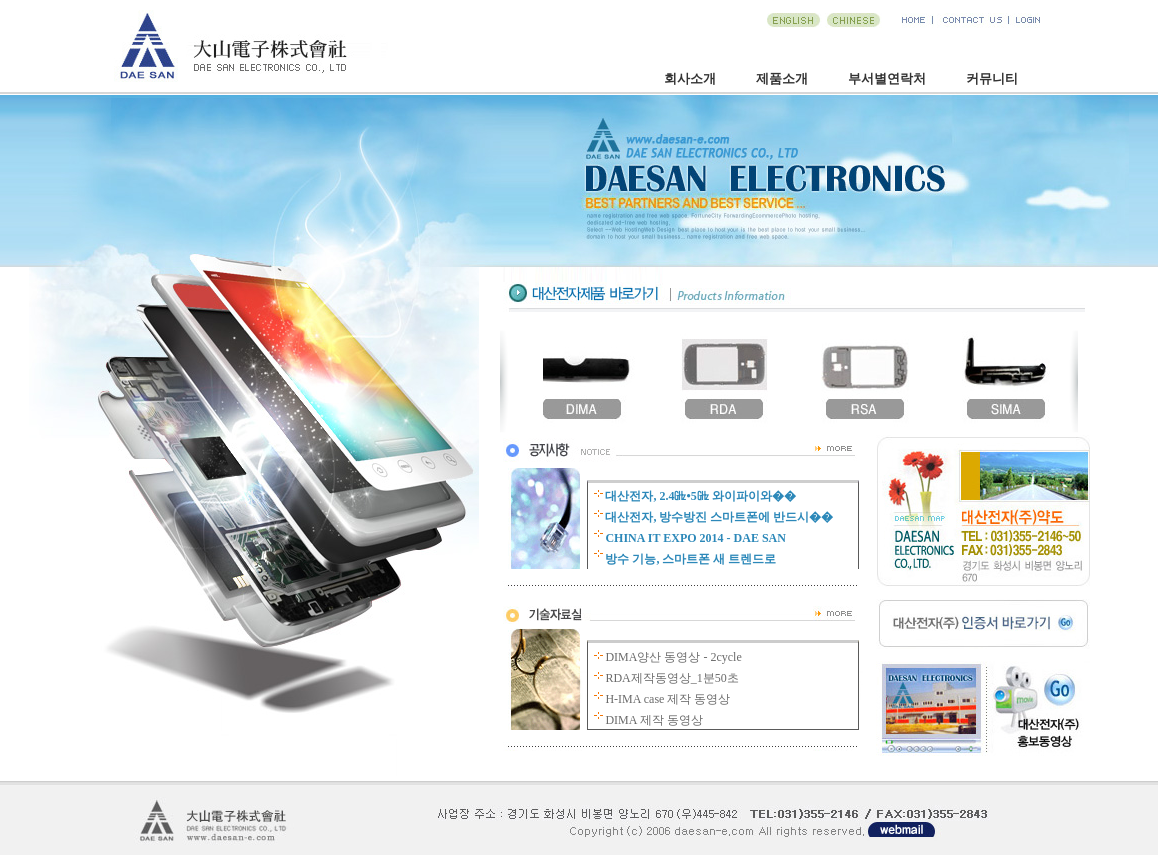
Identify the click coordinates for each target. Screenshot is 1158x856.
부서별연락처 (887, 78)
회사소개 (690, 78)
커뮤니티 (992, 78)
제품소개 (782, 78)
